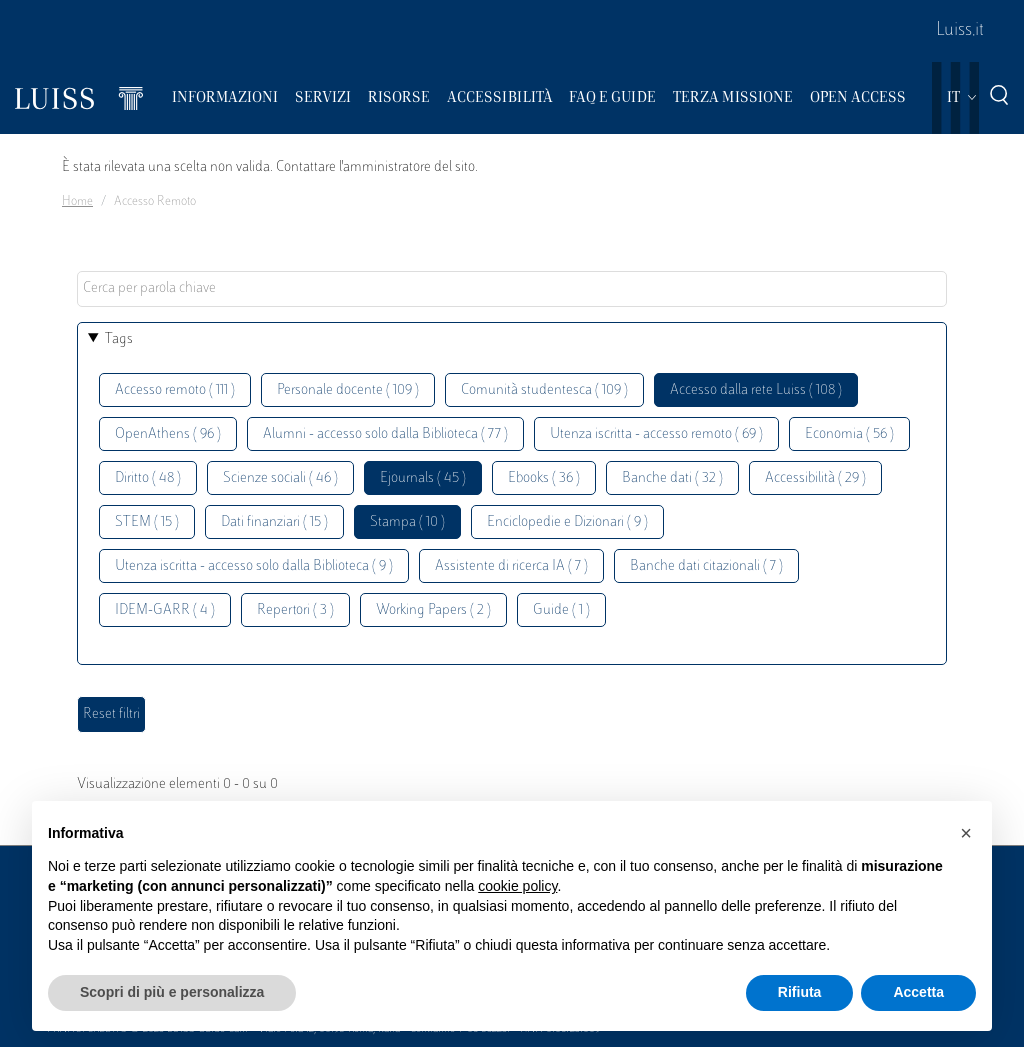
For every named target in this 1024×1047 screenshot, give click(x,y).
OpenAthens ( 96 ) (168, 434)
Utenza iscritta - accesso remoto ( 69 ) (656, 434)
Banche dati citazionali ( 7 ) (706, 566)
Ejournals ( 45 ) (423, 478)
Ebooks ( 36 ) (544, 478)
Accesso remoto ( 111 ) (175, 390)
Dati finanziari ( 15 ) (274, 522)
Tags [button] (119, 339)
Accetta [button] (918, 992)
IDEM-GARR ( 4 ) (165, 610)
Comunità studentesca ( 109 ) (544, 390)
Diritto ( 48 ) (148, 478)
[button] (966, 833)
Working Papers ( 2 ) (433, 610)
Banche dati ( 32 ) (672, 478)
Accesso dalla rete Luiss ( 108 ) (756, 390)
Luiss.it (960, 31)
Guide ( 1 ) (561, 610)
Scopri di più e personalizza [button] (172, 992)
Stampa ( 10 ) (407, 522)
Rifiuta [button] (800, 992)
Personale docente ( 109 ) (348, 390)
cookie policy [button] (517, 886)
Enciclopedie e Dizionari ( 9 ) (567, 522)
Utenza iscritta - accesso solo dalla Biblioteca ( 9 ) (254, 566)
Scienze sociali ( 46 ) (280, 478)
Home (77, 202)
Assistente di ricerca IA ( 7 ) (511, 566)
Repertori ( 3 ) (295, 610)
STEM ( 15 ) (147, 522)
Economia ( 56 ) (849, 434)
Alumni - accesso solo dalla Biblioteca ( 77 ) (385, 434)
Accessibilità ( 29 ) (815, 478)
